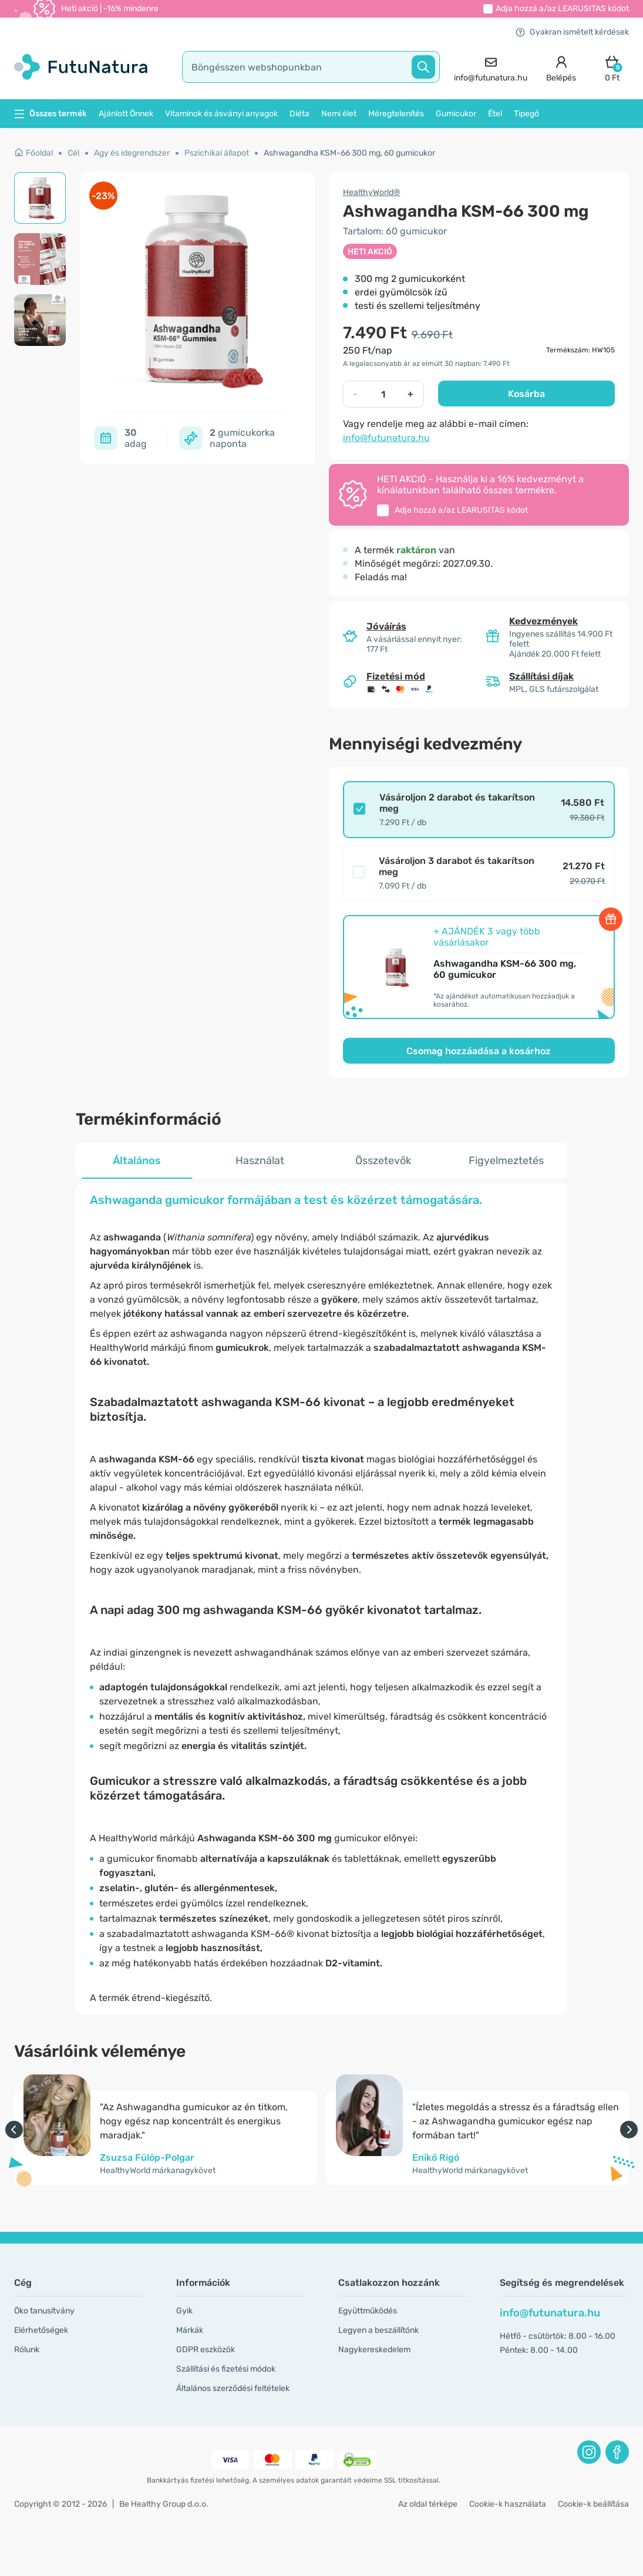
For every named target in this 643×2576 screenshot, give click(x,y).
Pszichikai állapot (216, 153)
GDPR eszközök (205, 2350)
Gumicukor (456, 114)
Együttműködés (367, 2311)
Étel (495, 114)
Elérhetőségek (41, 2330)
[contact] (490, 67)
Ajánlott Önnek (126, 114)
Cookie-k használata (507, 2504)
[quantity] (382, 394)
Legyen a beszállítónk (378, 2330)
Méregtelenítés (396, 114)
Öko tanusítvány (44, 2311)
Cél (73, 153)
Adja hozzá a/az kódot (562, 9)
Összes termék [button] (50, 114)
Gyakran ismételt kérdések (572, 32)
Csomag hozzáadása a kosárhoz (478, 1051)
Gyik (184, 2311)
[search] (311, 67)
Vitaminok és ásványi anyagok (221, 114)
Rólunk (26, 2350)
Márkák (189, 2330)
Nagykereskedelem (374, 2350)
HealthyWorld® (371, 192)
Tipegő (526, 114)
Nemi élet (338, 114)
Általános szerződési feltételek (232, 2388)
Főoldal (33, 153)
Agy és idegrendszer (132, 153)
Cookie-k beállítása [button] (593, 2504)
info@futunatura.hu (386, 437)
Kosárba (526, 393)
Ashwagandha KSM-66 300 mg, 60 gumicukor (349, 153)
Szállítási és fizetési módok (225, 2369)
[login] (561, 67)
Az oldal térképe (427, 2504)
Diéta (299, 114)
